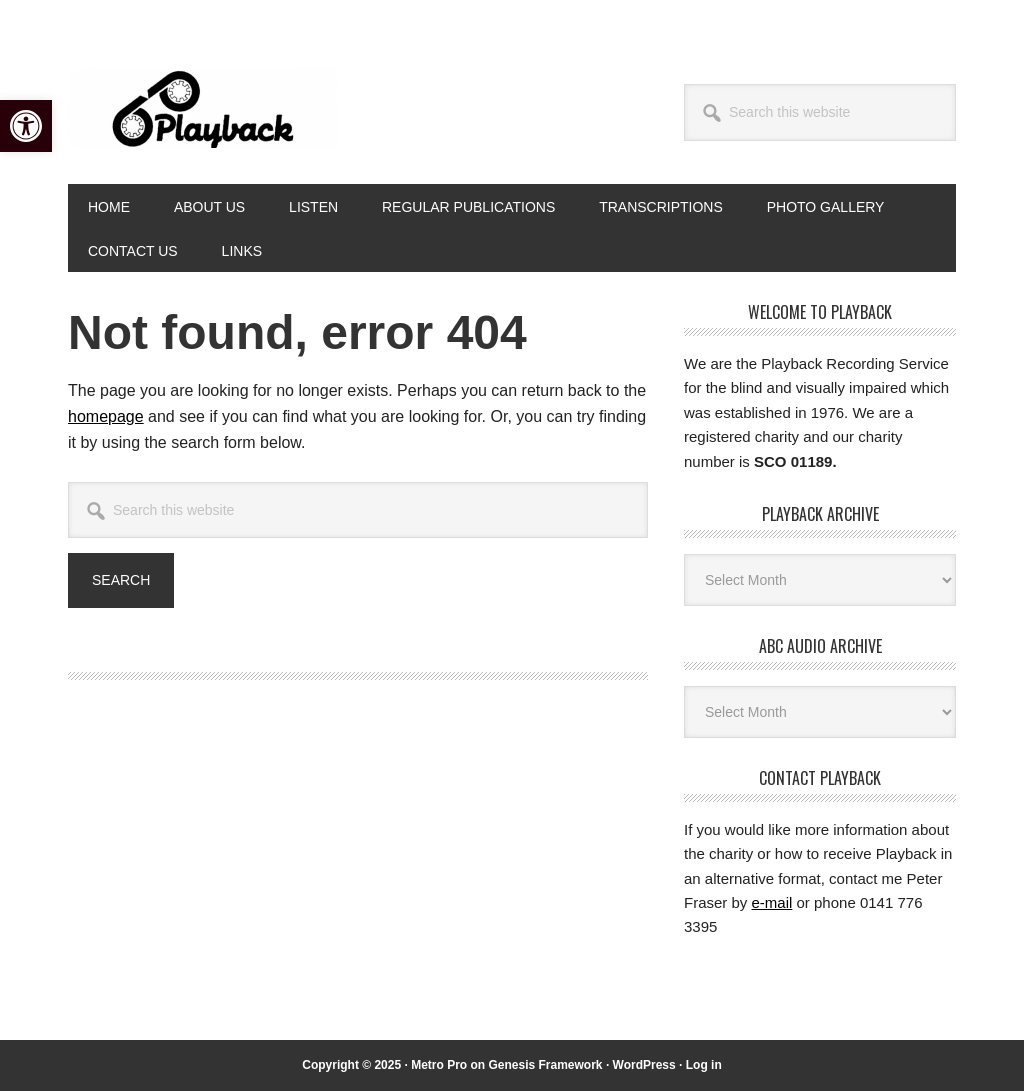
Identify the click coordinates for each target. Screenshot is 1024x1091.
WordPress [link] (644, 1065)
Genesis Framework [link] (545, 1065)
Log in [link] (704, 1065)
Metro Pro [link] (439, 1065)
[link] (26, 126)
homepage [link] (106, 416)
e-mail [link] (772, 902)
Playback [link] (203, 108)
